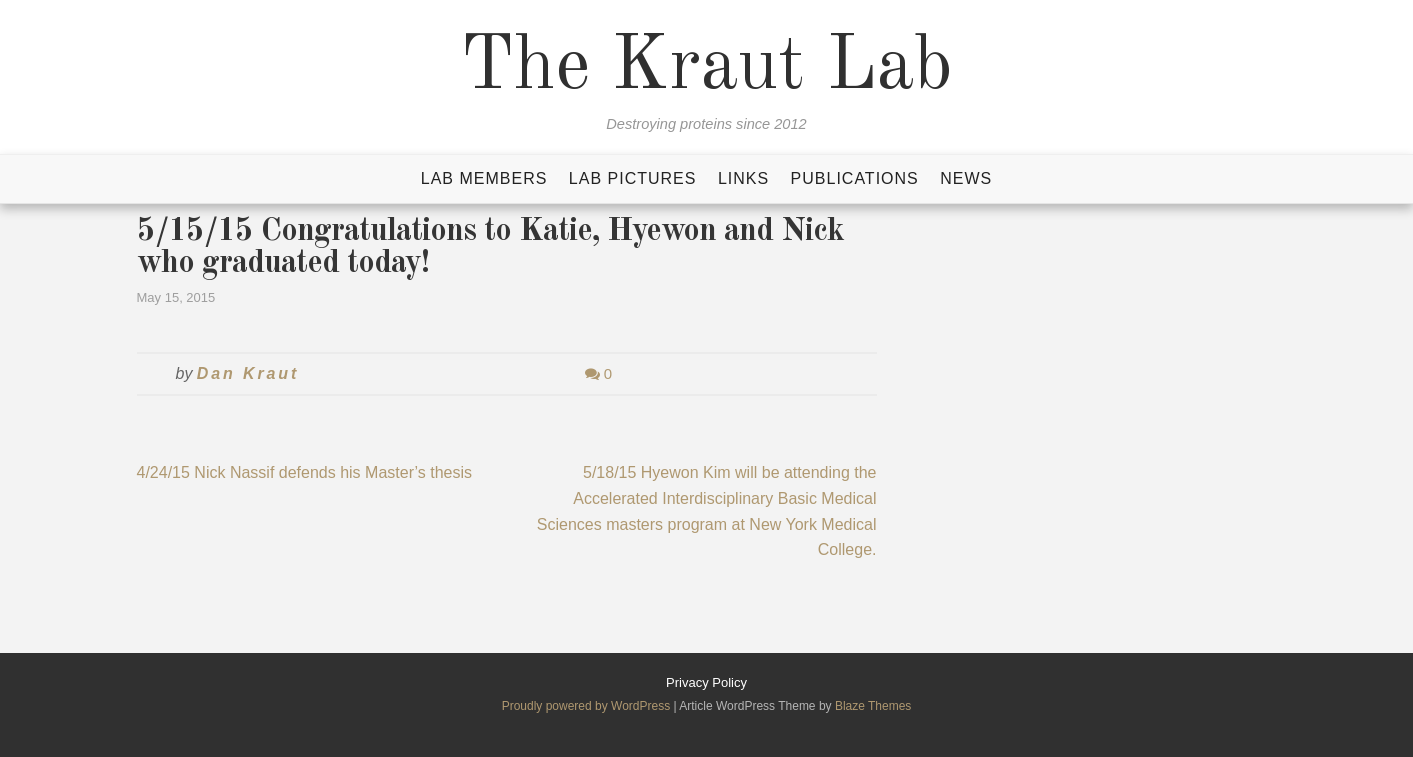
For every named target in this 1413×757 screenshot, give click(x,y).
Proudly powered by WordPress (588, 706)
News (966, 178)
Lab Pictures (633, 178)
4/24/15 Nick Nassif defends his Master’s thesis (305, 472)
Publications (855, 178)
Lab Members (484, 178)
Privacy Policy (706, 682)
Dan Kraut (248, 373)
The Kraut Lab (706, 68)
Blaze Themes (873, 706)
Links (743, 178)
